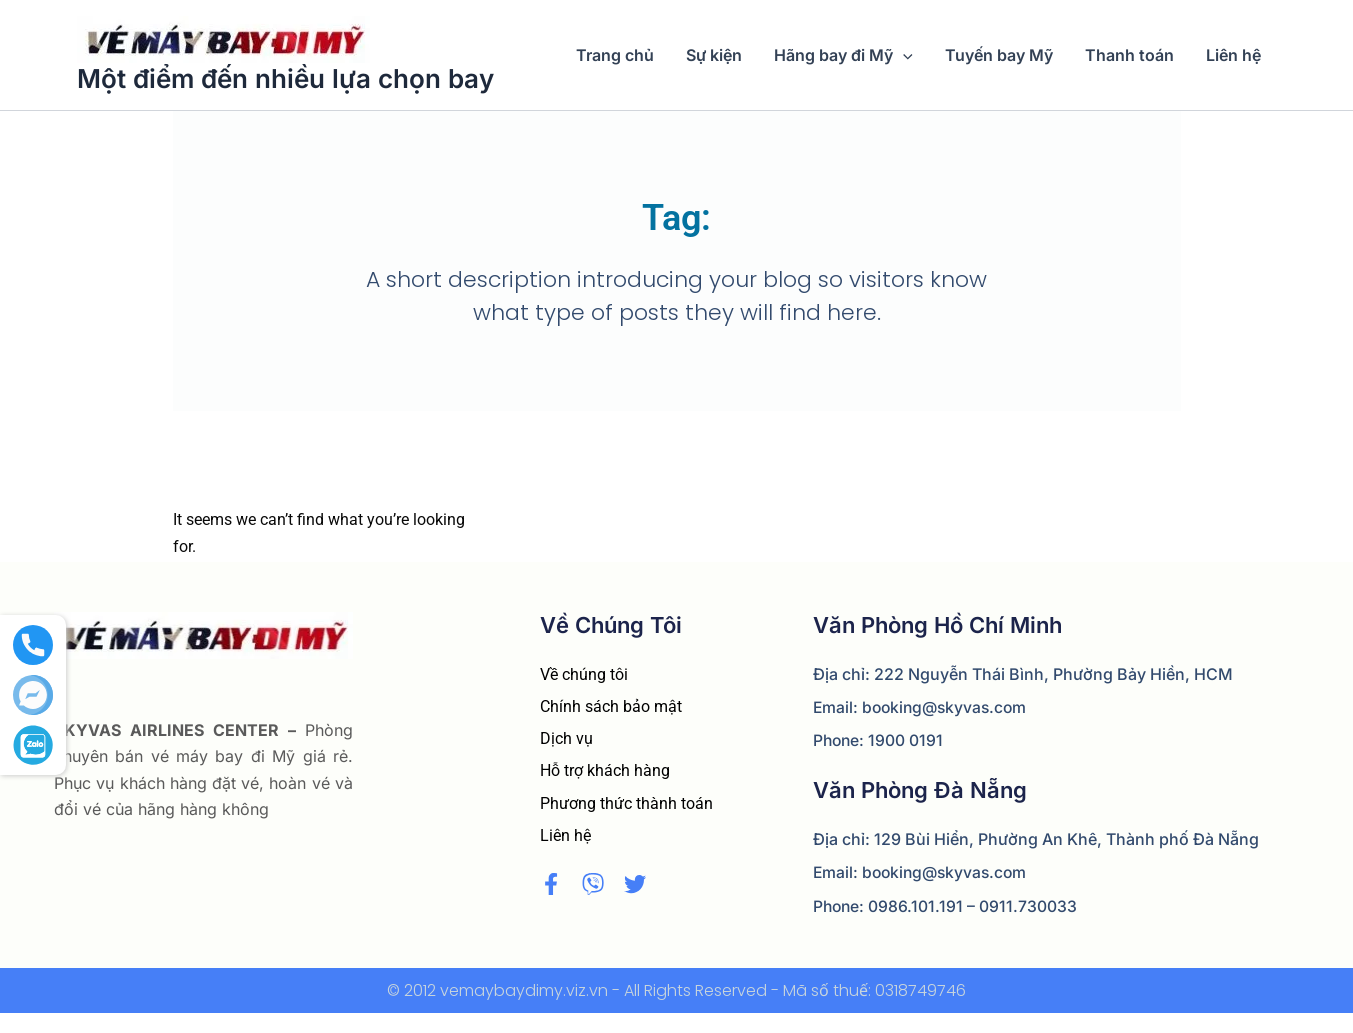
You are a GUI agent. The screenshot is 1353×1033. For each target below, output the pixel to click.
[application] (903, 55)
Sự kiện (714, 55)
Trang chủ (615, 55)
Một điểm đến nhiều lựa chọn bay (285, 78)
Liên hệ (1233, 55)
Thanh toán (1129, 55)
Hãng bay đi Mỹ (843, 55)
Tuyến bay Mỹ (999, 55)
